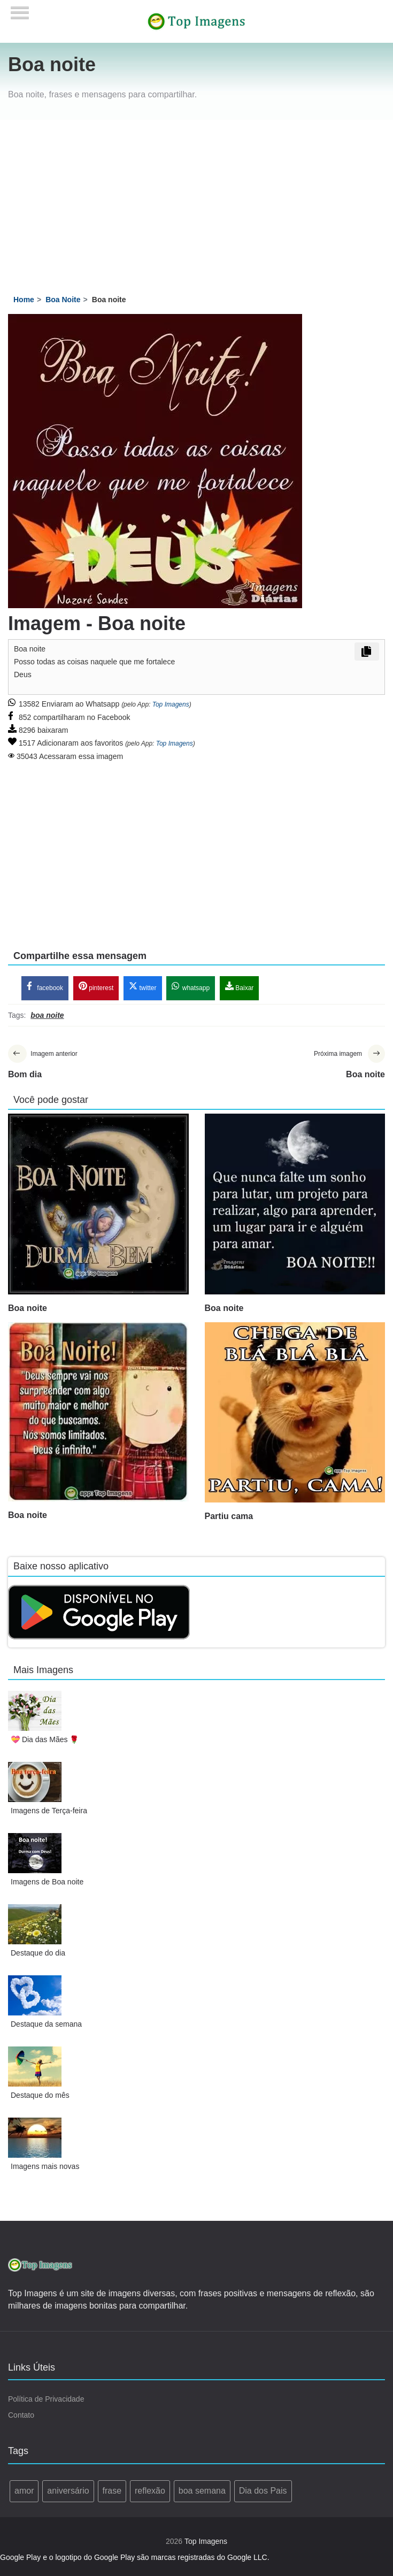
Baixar (239, 988)
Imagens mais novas (45, 2169)
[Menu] (20, 9)
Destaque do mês (40, 2098)
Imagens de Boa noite (47, 1884)
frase (112, 2493)
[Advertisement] (196, 200)
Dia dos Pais (263, 2493)
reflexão (150, 2493)
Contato (21, 2417)
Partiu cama (229, 1518)
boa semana (202, 2493)
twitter (142, 988)
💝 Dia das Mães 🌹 (45, 1742)
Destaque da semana (46, 2026)
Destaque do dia (38, 1955)
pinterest (96, 988)
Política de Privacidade (46, 2401)
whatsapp (191, 988)
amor (24, 2493)
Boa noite (27, 1310)
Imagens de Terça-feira (49, 1813)
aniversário (68, 2493)
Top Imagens (170, 704)
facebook (45, 988)
